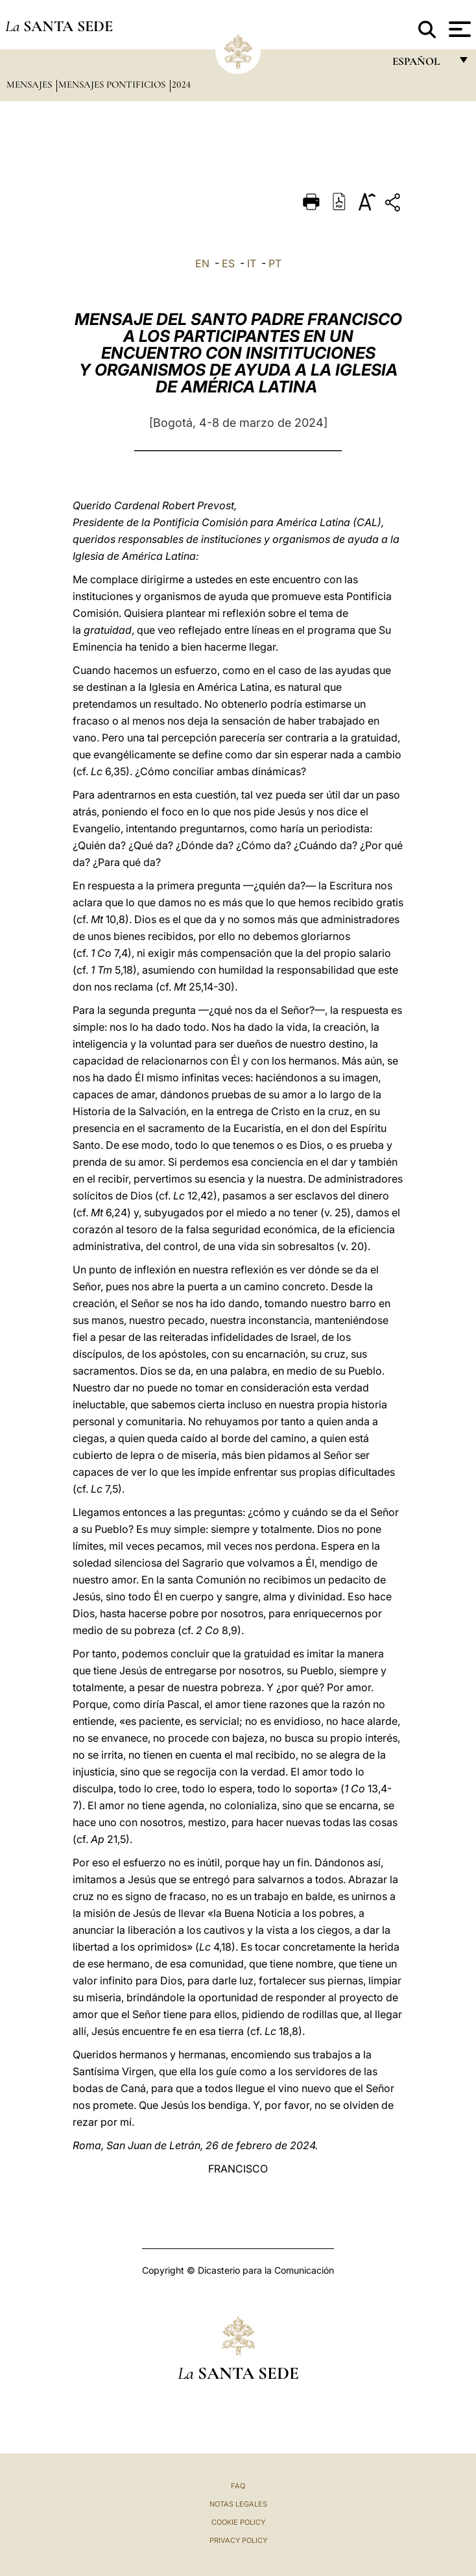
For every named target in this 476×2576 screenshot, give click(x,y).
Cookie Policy (238, 2522)
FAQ (238, 2485)
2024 (181, 84)
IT (251, 263)
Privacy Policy (238, 2540)
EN (202, 263)
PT (274, 263)
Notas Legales (238, 2504)
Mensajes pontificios (113, 84)
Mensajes (30, 84)
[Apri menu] (458, 29)
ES (228, 263)
